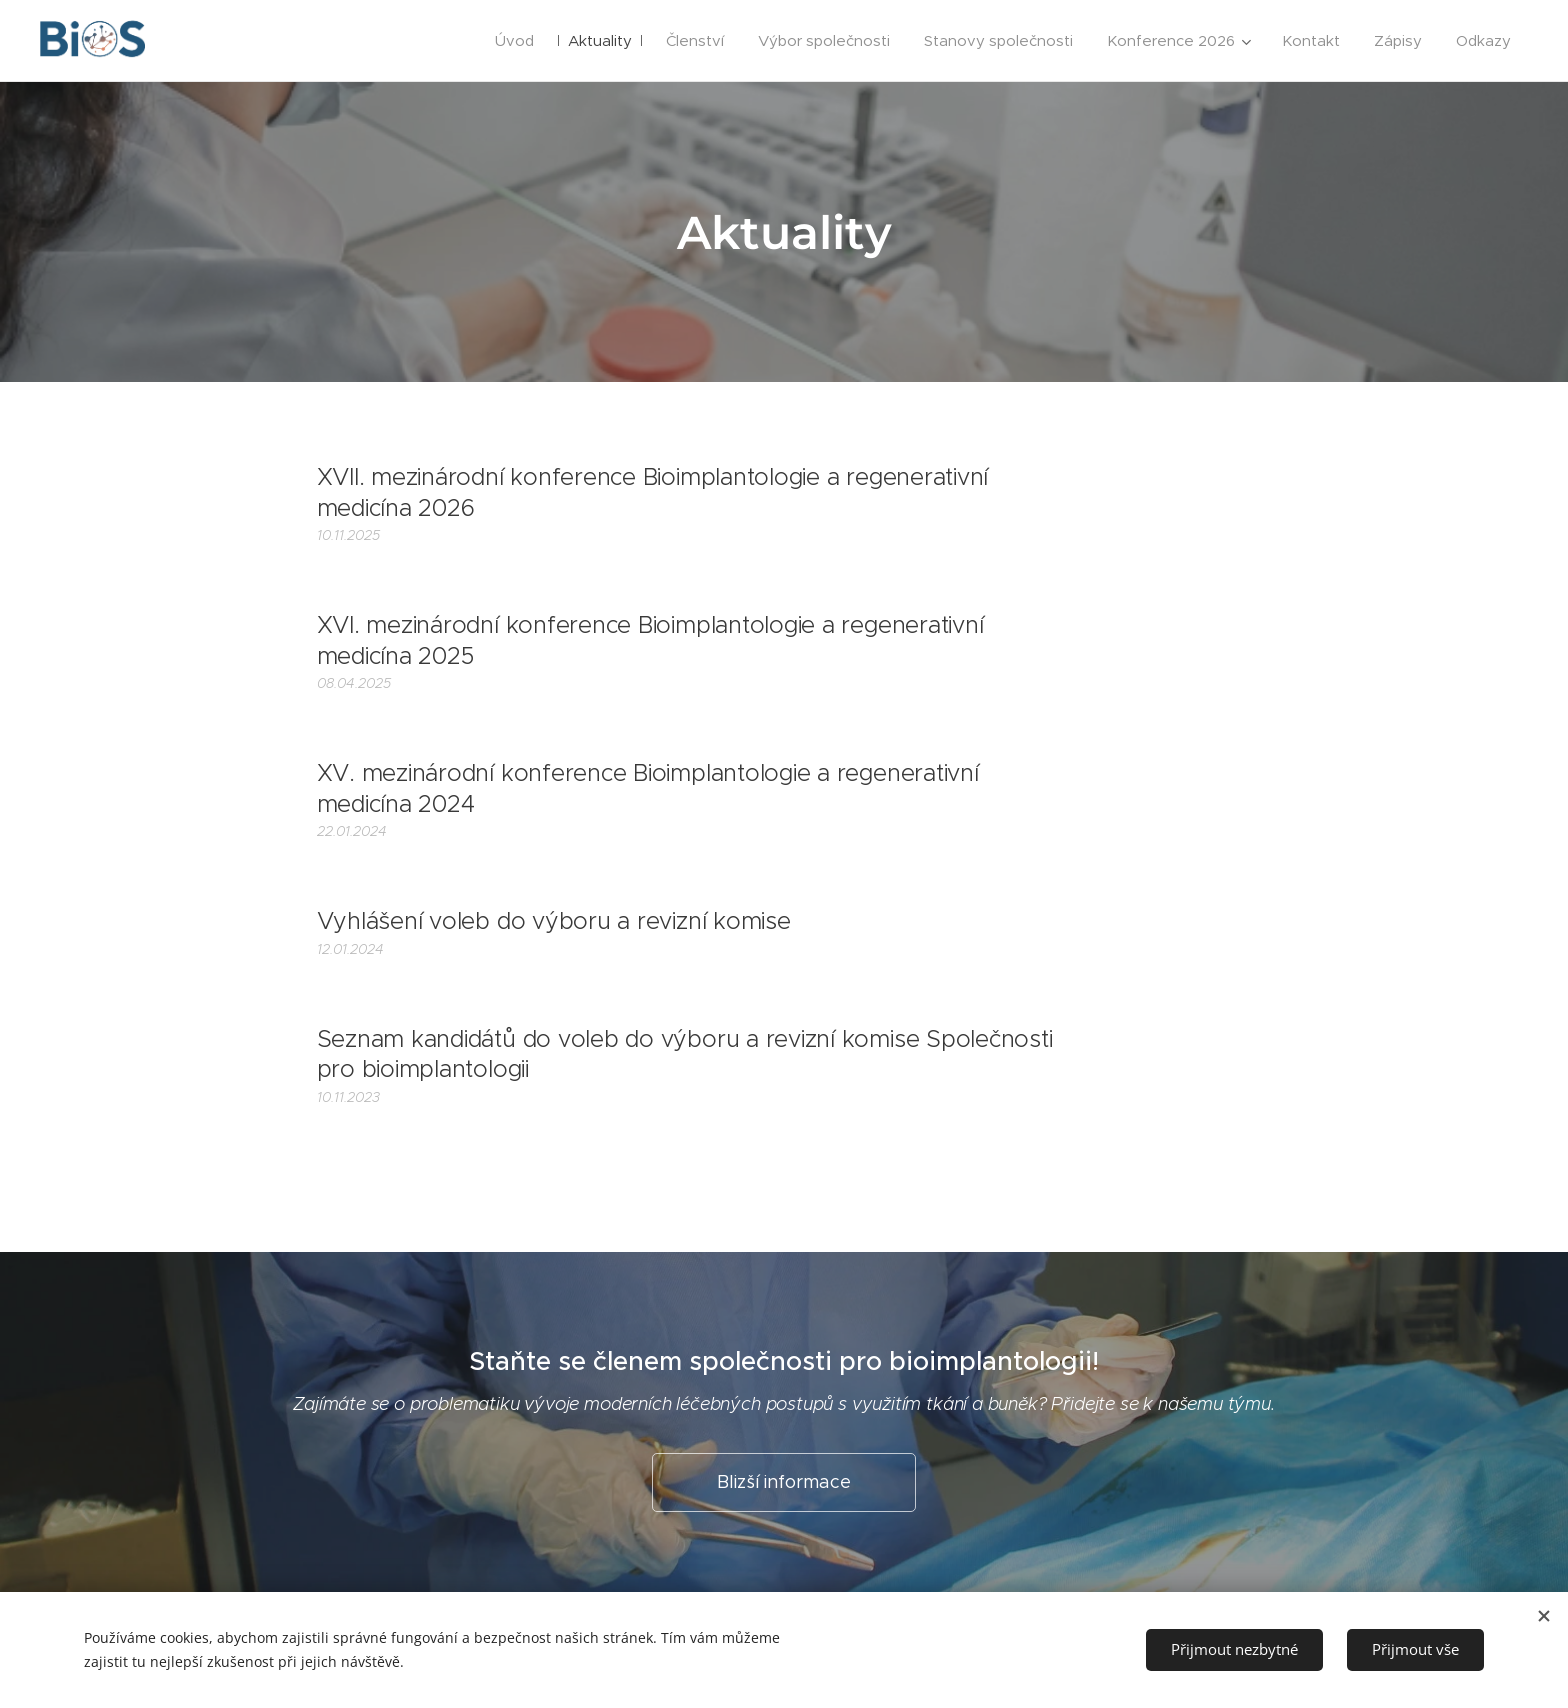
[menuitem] (514, 41)
